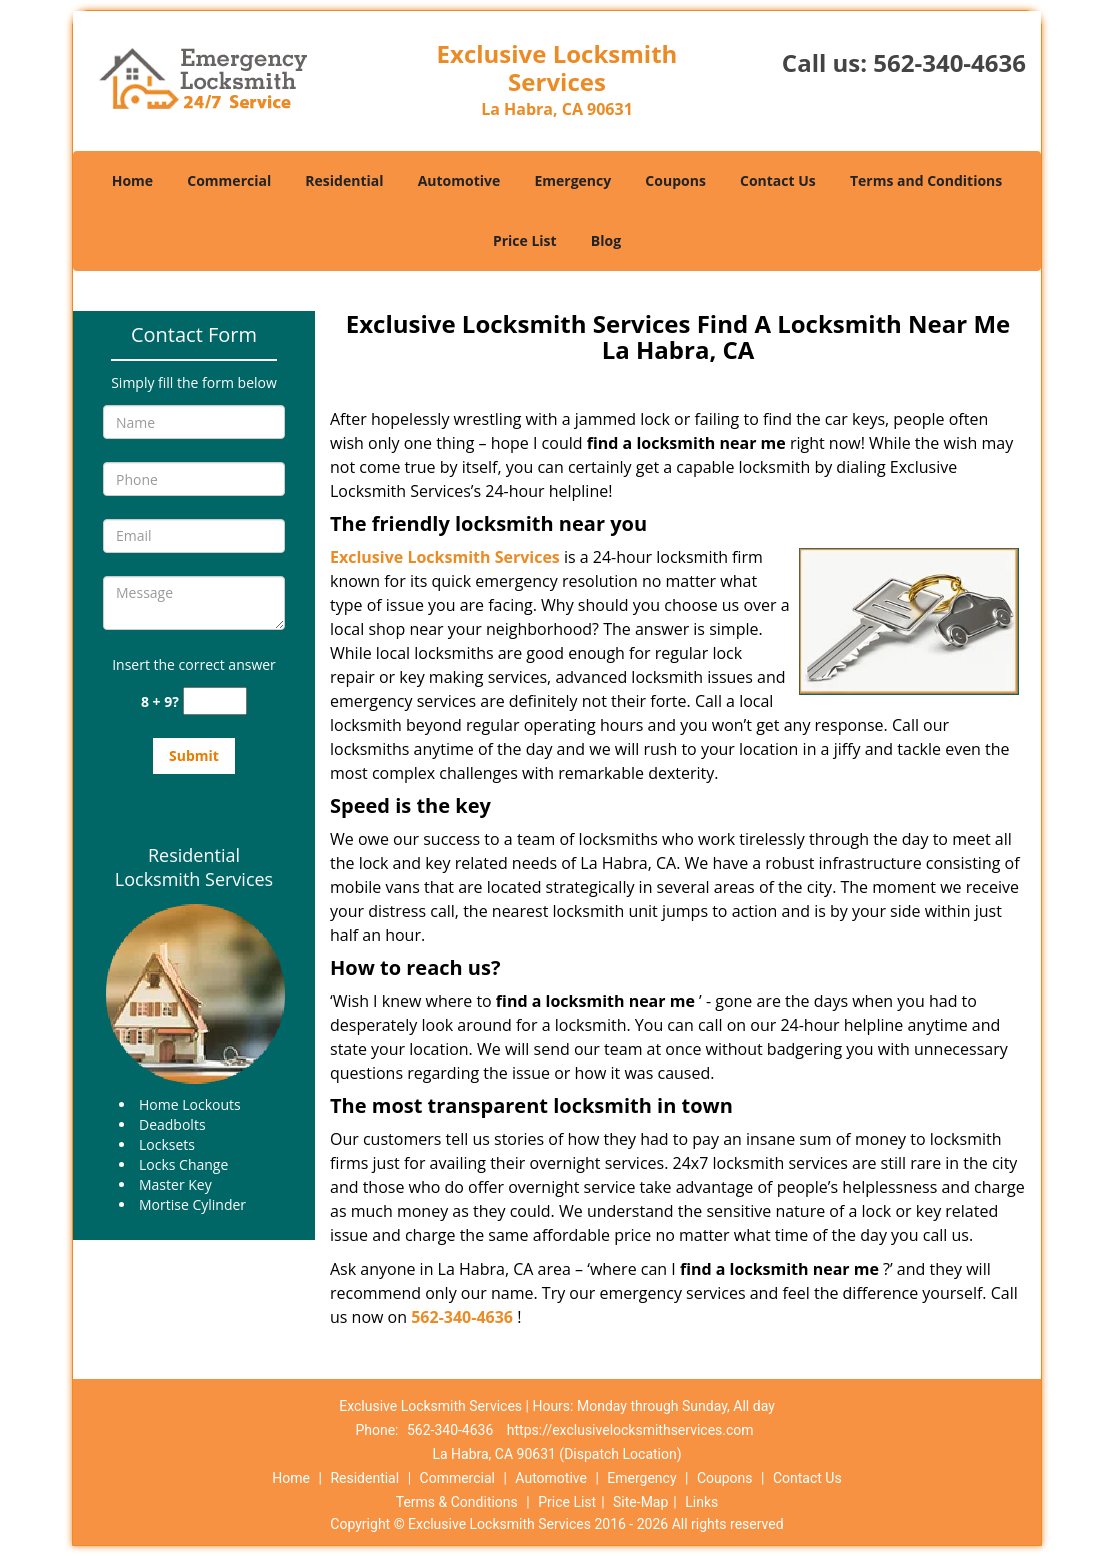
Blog (606, 240)
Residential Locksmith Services (194, 867)
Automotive (459, 180)
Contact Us (778, 180)
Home (132, 180)
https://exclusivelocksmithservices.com (630, 1430)
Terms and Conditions (926, 180)
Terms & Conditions (457, 1502)
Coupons (675, 180)
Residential (344, 180)
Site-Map (640, 1502)
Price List (525, 240)
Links (701, 1502)
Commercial (229, 180)
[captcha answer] (215, 701)
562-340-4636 (949, 62)
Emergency (572, 180)
